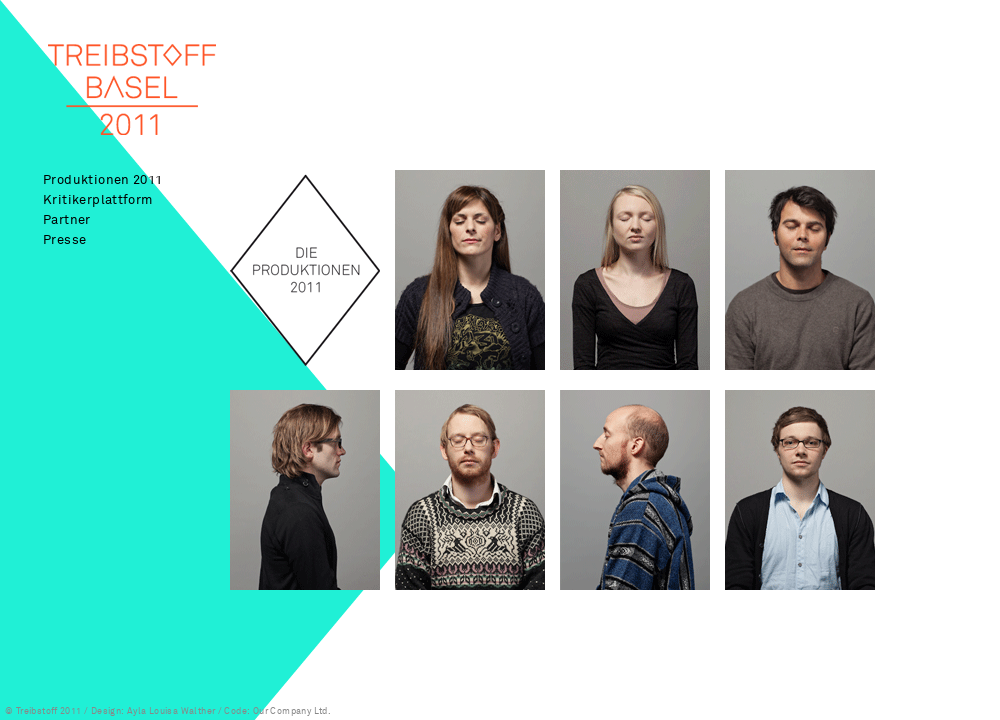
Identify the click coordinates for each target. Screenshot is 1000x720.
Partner (67, 219)
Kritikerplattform (98, 199)
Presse (64, 239)
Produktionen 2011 (103, 179)
